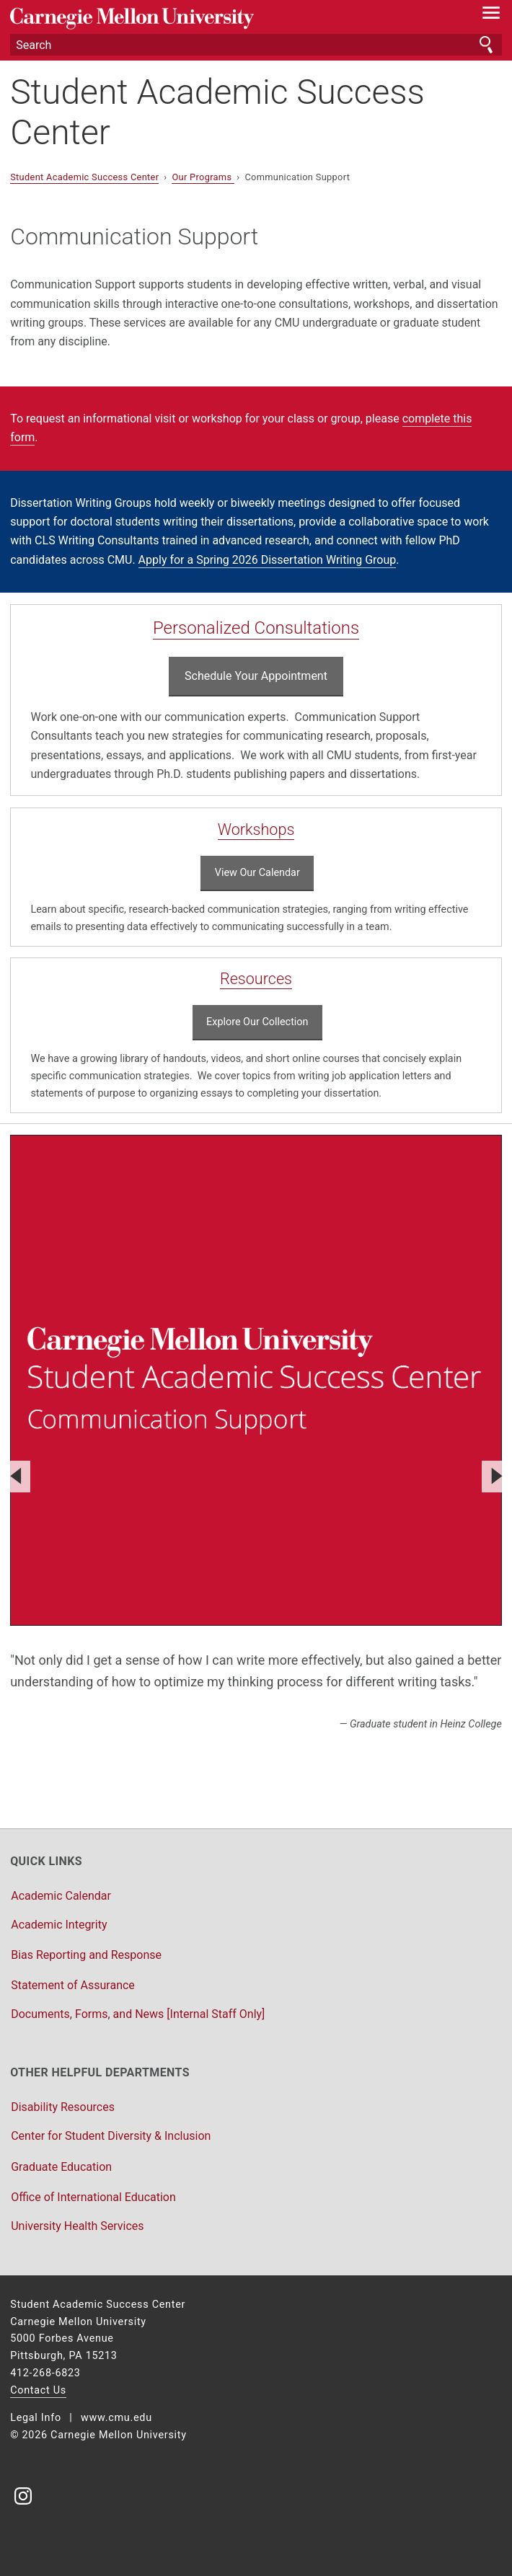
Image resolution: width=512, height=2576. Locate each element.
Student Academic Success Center (217, 111)
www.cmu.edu (116, 2418)
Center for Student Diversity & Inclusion (111, 2136)
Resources (256, 979)
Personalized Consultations (256, 628)
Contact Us (38, 2390)
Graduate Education (61, 2167)
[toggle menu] (491, 15)
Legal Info (35, 2418)
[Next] (495, 1476)
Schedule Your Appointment (256, 676)
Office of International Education (93, 2197)
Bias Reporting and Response (86, 1955)
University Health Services (77, 2226)
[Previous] (16, 1476)
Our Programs (203, 177)
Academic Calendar (61, 1896)
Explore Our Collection (257, 1022)
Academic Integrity (59, 1924)
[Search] (256, 45)
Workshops (256, 829)
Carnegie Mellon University (219, 18)
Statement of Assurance (73, 1985)
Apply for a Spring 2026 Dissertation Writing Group (267, 560)
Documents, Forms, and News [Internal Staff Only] (138, 2014)
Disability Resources (63, 2107)
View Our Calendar (257, 873)
